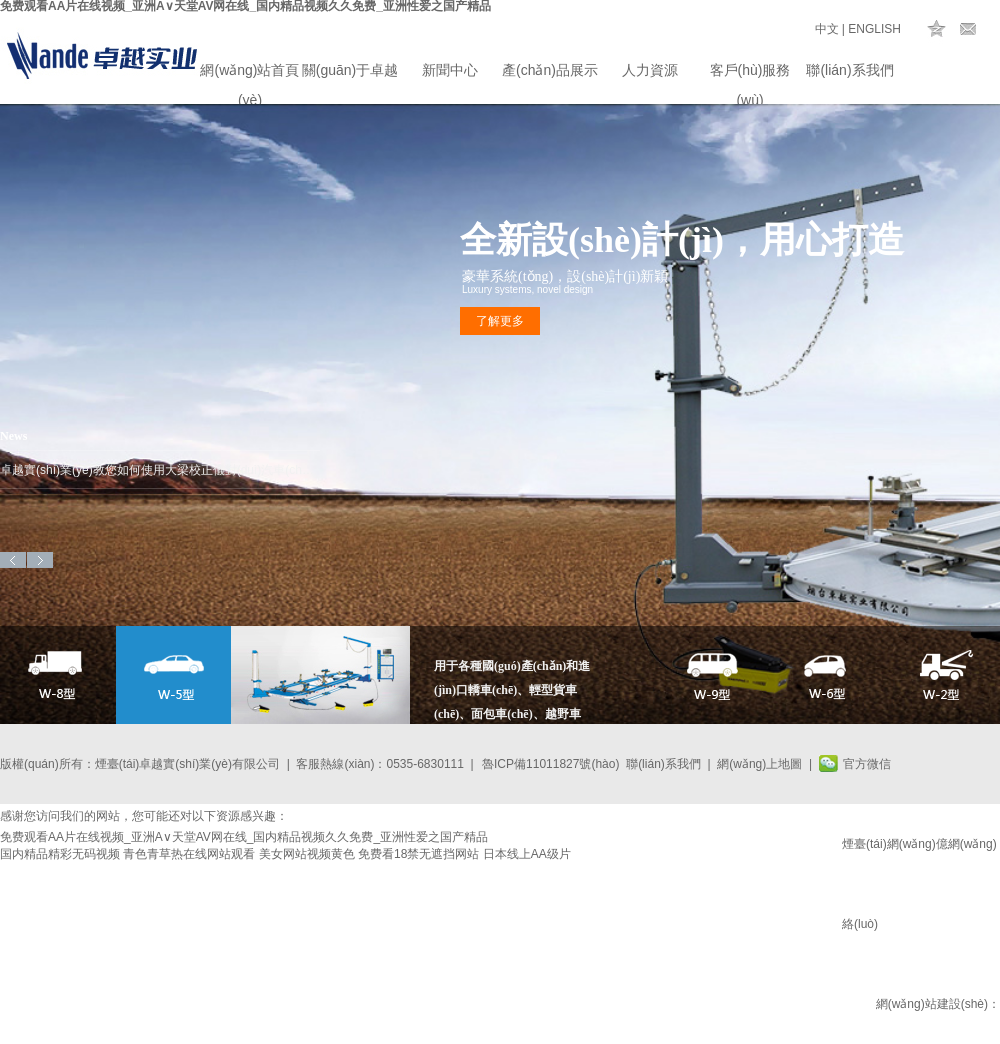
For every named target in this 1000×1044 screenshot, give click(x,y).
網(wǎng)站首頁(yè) (249, 73)
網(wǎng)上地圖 (759, 764)
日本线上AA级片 (527, 854)
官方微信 (867, 764)
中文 (827, 29)
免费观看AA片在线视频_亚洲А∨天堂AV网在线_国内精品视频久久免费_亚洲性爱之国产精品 (244, 837)
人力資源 (650, 70)
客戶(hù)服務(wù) (750, 73)
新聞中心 (450, 70)
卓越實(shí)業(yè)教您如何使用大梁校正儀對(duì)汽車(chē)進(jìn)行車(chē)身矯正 (160, 470)
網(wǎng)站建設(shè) (932, 1004)
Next (40, 560)
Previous (13, 560)
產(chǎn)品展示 (550, 70)
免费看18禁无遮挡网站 (418, 854)
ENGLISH (874, 29)
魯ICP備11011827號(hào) (550, 764)
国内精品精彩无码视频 (60, 854)
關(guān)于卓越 (350, 70)
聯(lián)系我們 (849, 70)
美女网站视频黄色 (307, 854)
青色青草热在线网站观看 (189, 854)
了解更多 (500, 321)
